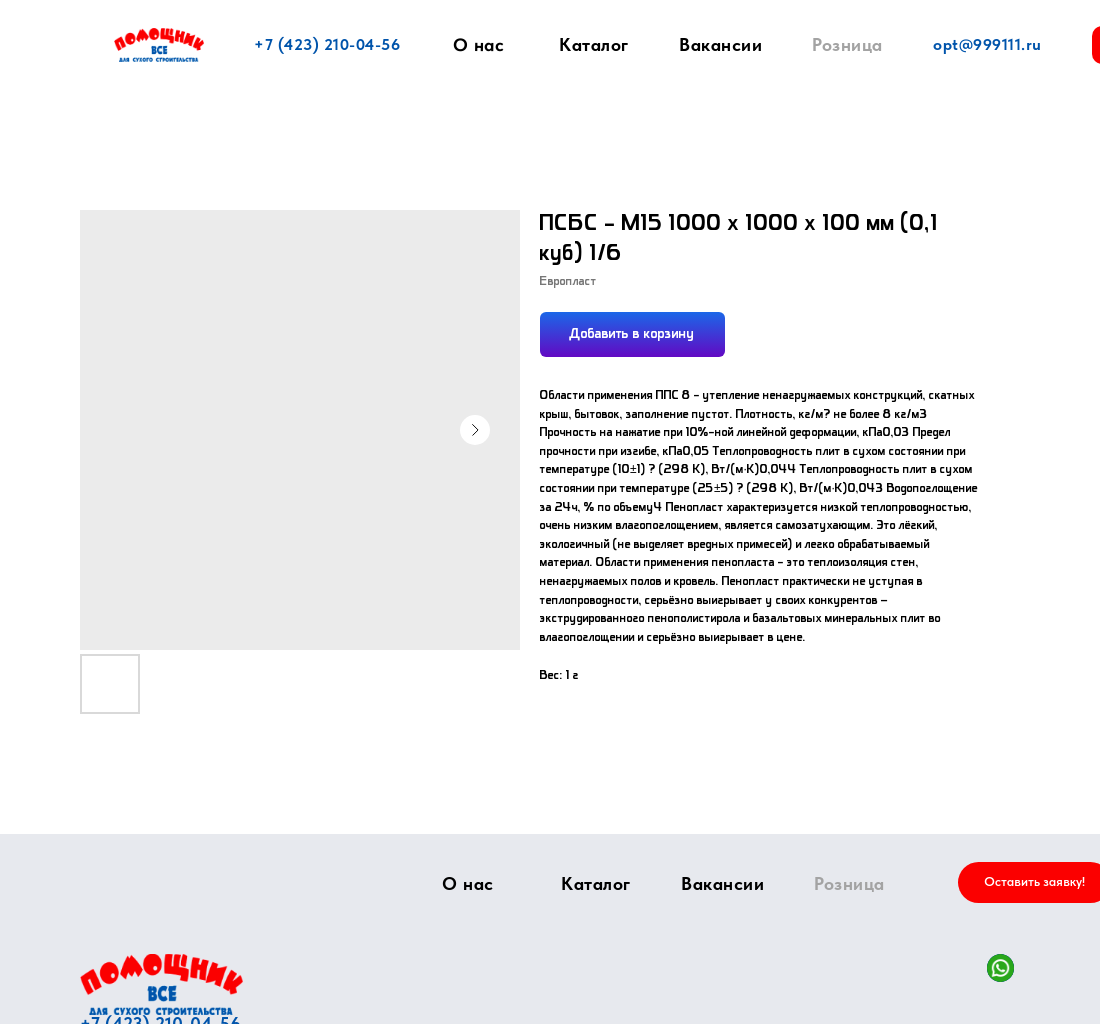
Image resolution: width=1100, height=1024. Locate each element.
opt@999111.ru (987, 44)
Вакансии (720, 44)
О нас (479, 45)
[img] (161, 984)
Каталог (594, 44)
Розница (847, 44)
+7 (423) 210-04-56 (327, 44)
